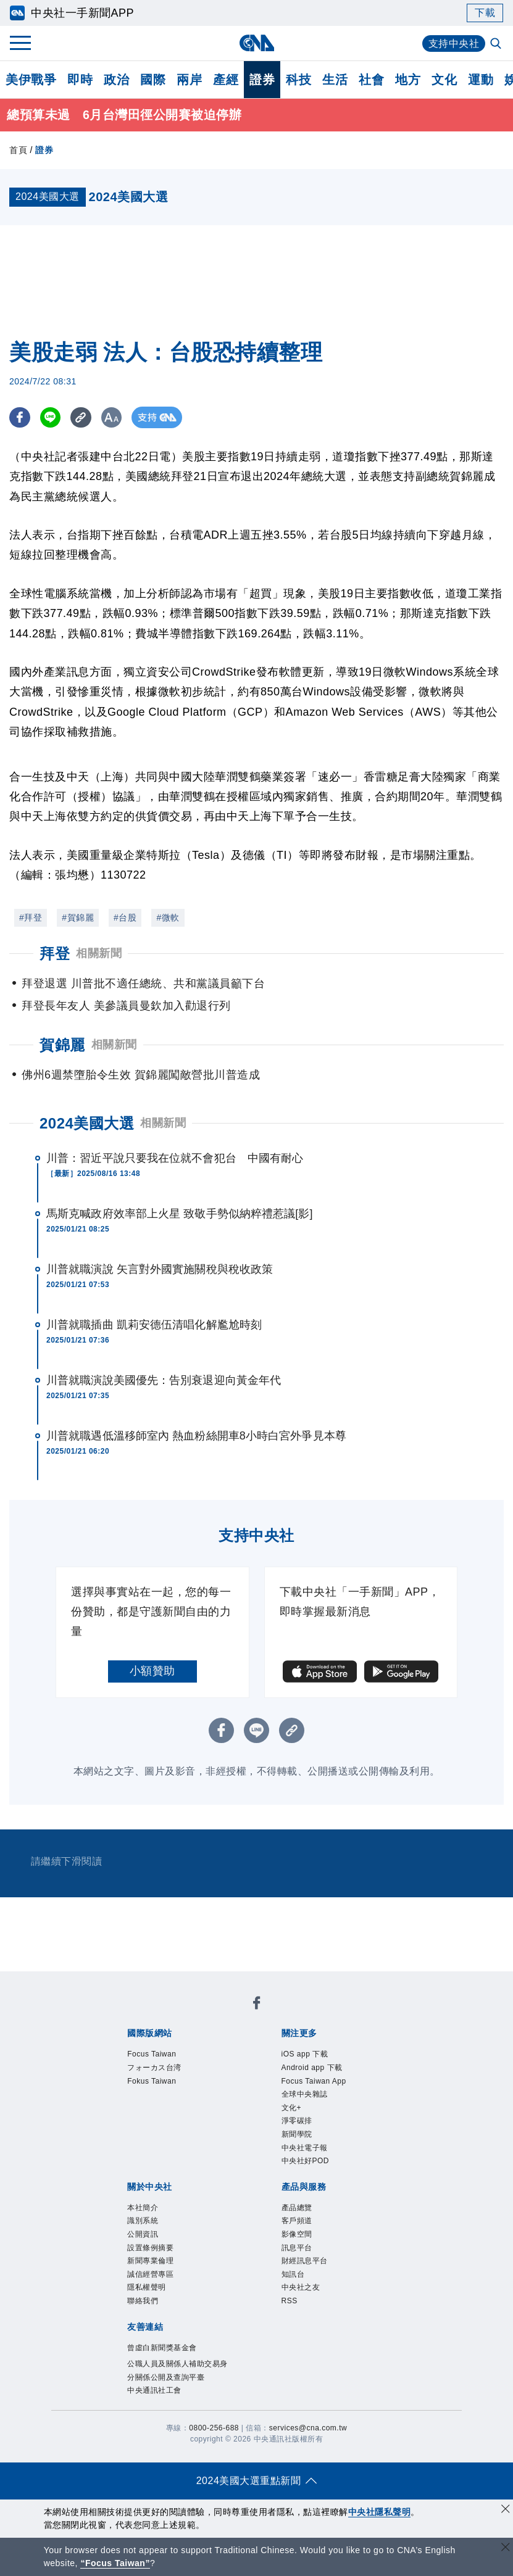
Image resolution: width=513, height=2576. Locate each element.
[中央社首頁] (256, 43)
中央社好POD (306, 2161)
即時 (80, 79)
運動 (480, 79)
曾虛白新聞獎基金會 (162, 2347)
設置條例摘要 (150, 2247)
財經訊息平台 (305, 2261)
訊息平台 (297, 2247)
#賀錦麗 (78, 917)
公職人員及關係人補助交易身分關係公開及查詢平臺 (177, 2371)
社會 (371, 79)
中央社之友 (301, 2288)
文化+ (292, 2107)
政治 (116, 79)
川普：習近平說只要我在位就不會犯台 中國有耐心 (174, 1158)
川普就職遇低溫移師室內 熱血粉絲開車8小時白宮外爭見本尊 (196, 1436)
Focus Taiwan (151, 2054)
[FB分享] (20, 418)
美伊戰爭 (31, 79)
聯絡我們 (142, 2301)
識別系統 (142, 2221)
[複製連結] (83, 418)
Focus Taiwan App (314, 2081)
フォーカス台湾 (154, 2068)
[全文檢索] (497, 44)
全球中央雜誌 (305, 2094)
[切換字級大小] (114, 418)
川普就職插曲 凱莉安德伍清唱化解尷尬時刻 (154, 1325)
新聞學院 (297, 2135)
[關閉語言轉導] (505, 2548)
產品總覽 (297, 2207)
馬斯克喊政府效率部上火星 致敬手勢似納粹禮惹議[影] (179, 1213)
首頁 (18, 150)
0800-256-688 (214, 2428)
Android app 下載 (312, 2068)
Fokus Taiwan (151, 2081)
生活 (335, 79)
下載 (485, 12)
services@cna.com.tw (308, 2428)
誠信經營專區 (150, 2274)
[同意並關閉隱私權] (505, 2510)
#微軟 (167, 917)
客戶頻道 (297, 2221)
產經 (225, 79)
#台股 (125, 917)
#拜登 (30, 917)
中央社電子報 (305, 2147)
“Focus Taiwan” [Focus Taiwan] (115, 2563)
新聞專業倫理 (150, 2261)
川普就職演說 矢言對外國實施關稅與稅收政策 (159, 1269)
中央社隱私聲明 (379, 2512)
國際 (152, 79)
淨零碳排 (297, 2121)
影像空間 (297, 2234)
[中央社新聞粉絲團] (257, 2005)
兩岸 (189, 79)
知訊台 (293, 2274)
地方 (407, 79)
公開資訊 (142, 2234)
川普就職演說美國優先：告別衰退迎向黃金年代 (163, 1380)
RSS (290, 2301)
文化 (444, 79)
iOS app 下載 (305, 2054)
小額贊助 (152, 1671)
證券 (262, 79)
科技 (298, 79)
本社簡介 (142, 2207)
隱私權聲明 (146, 2288)
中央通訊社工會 (154, 2391)
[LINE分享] (51, 418)
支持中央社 (454, 43)
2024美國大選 (87, 1123)
